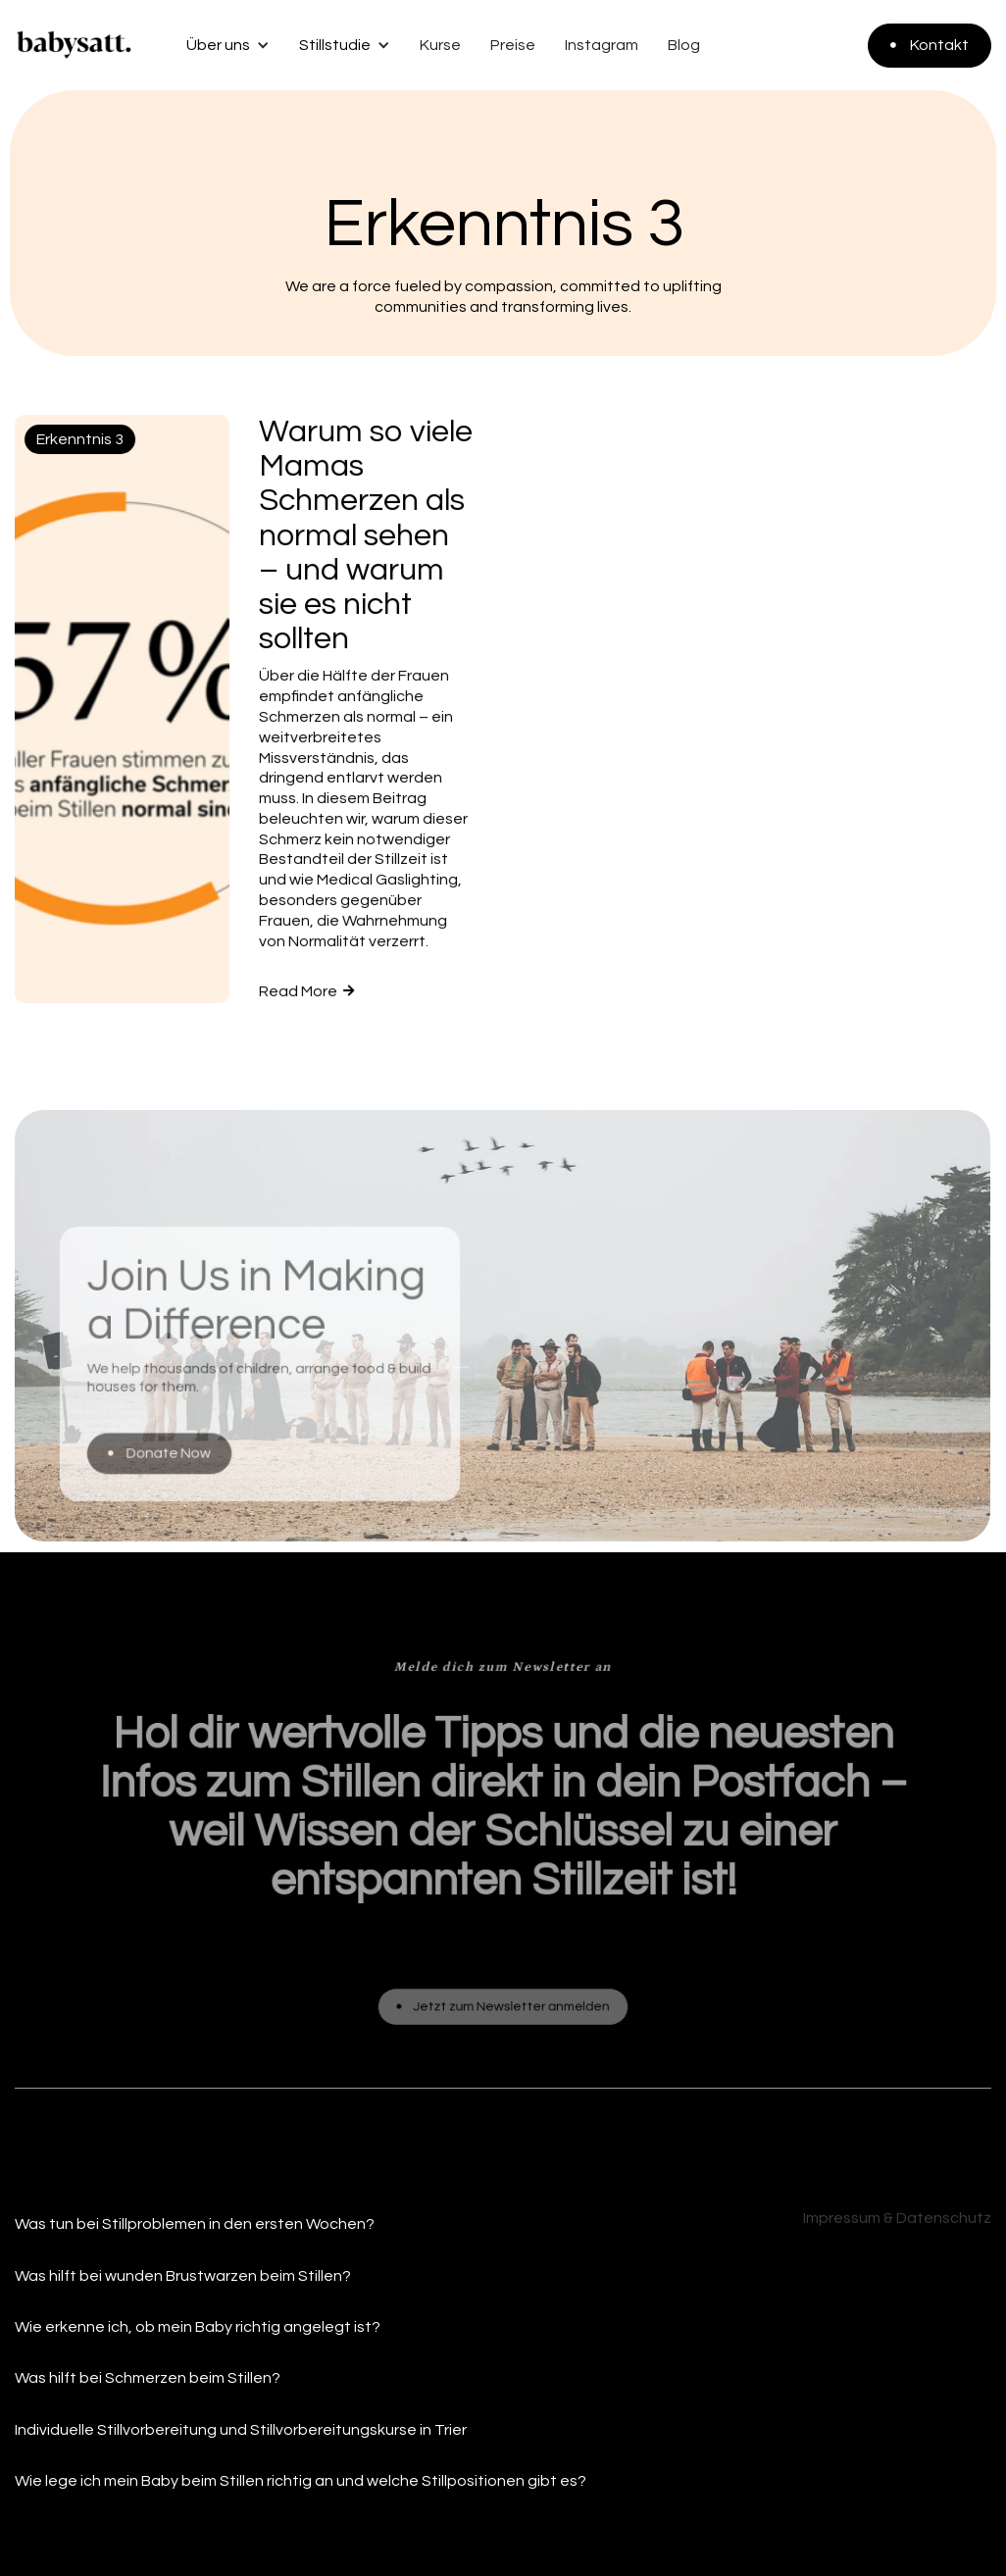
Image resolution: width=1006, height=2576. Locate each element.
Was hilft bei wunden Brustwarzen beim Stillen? (183, 2276)
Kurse (440, 45)
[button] (221, 45)
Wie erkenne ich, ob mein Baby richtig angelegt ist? (197, 2327)
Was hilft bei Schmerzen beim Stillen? (147, 2378)
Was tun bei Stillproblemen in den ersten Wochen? (195, 2224)
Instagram (601, 45)
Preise (512, 45)
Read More (306, 991)
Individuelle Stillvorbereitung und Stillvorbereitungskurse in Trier (241, 2430)
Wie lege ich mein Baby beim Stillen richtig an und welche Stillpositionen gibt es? (300, 2481)
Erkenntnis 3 (80, 440)
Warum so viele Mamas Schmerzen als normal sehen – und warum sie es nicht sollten (366, 536)
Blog (684, 45)
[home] (73, 45)
